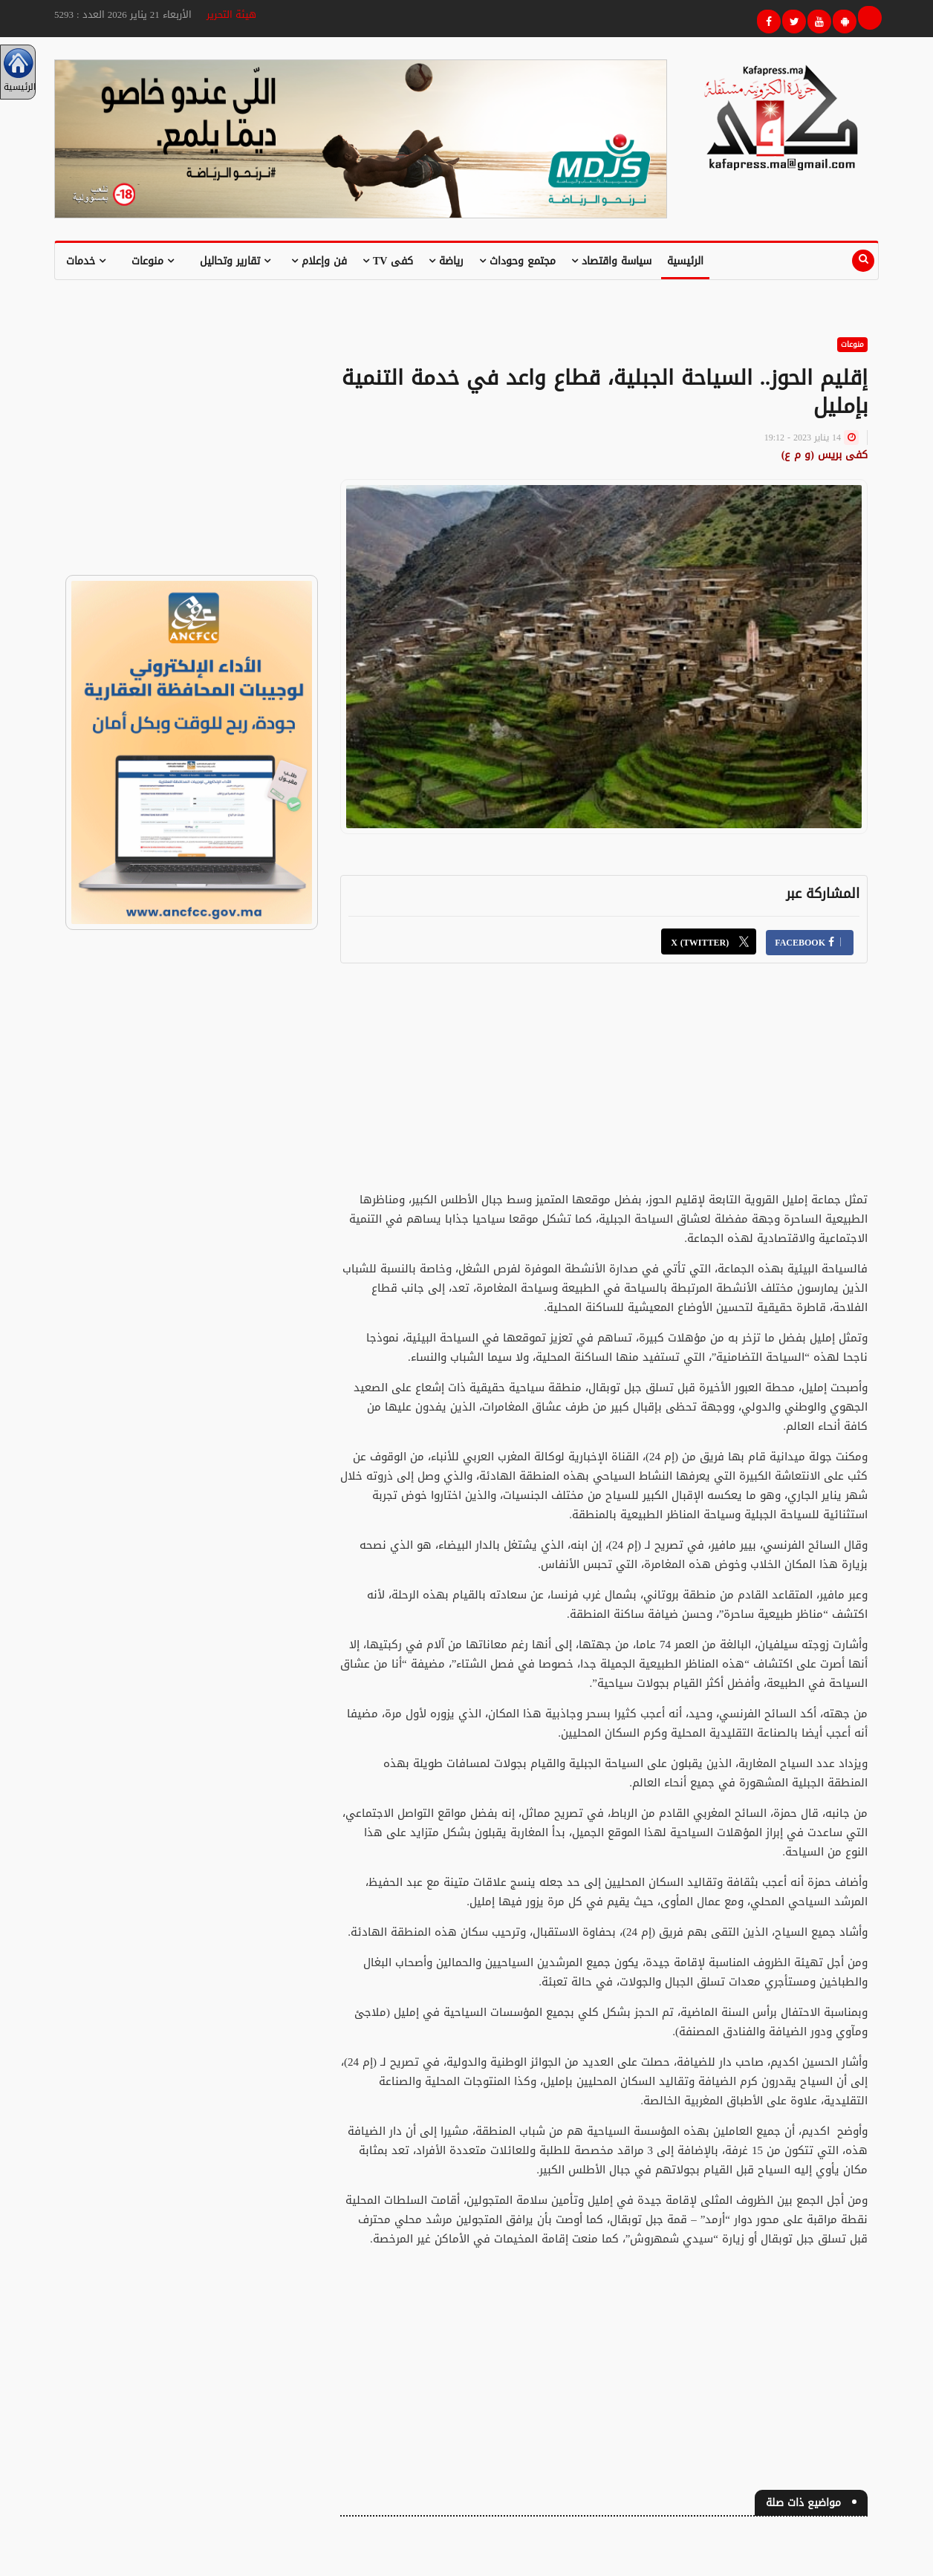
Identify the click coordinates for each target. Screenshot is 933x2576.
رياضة (446, 261)
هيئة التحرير (231, 14)
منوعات (152, 261)
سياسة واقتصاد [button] (611, 261)
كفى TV (388, 261)
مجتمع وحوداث (517, 261)
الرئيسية (685, 261)
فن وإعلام (319, 261)
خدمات (85, 261)
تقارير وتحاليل (235, 261)
